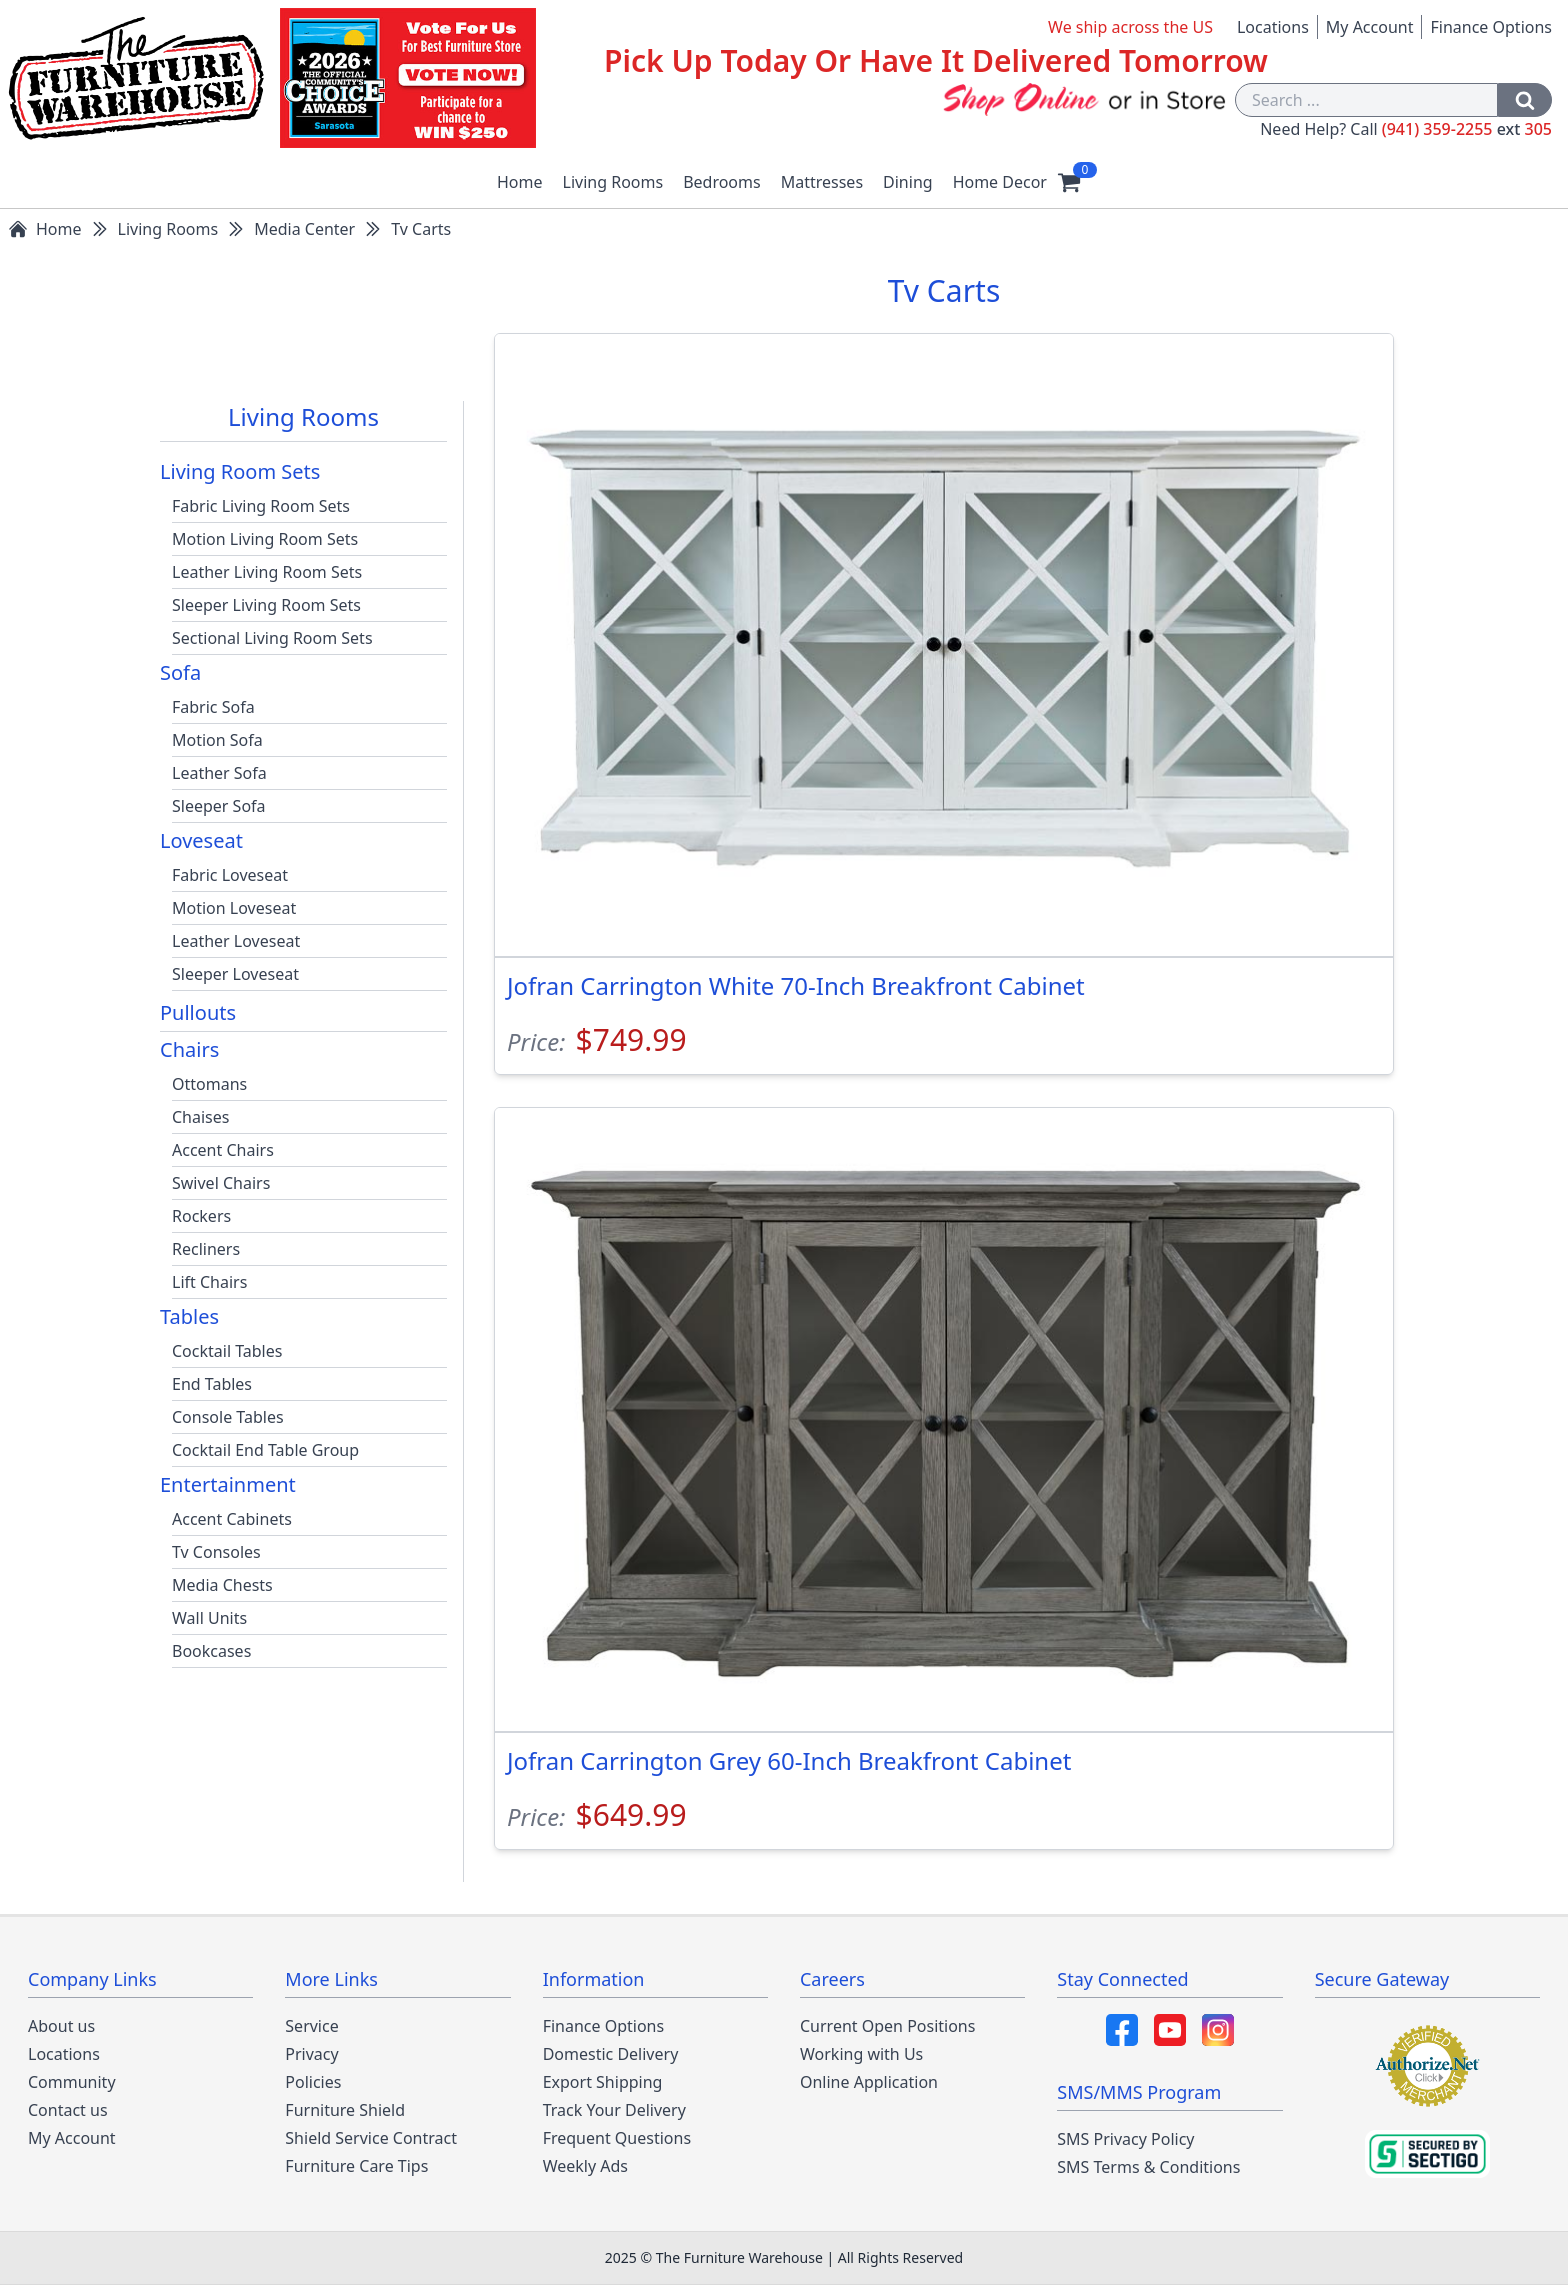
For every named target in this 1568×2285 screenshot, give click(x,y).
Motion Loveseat (234, 908)
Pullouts (198, 1012)
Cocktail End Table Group (265, 1450)
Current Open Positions (887, 2026)
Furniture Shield (345, 2110)
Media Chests (222, 1585)
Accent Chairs (223, 1150)
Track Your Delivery (614, 2110)
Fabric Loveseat (230, 875)
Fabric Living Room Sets (261, 506)
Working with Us (861, 2054)
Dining (908, 182)
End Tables (212, 1384)
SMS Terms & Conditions (1148, 2167)
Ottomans (209, 1084)
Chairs (189, 1049)
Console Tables (228, 1417)
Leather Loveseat (236, 941)
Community (72, 2082)
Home (520, 182)
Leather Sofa (219, 773)
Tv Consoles (216, 1552)
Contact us (68, 2110)
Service (311, 2026)
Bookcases (211, 1651)
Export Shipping (603, 2082)
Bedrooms (722, 182)
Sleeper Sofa (219, 806)
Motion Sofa (217, 740)
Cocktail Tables (227, 1351)
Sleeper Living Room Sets (266, 605)
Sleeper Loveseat (235, 974)
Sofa (180, 672)
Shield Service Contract (371, 2138)
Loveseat (201, 840)
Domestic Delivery (611, 2054)
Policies (313, 2082)
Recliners (206, 1249)
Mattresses (822, 182)
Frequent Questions (617, 2138)
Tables (189, 1316)
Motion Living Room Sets (265, 539)
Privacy (311, 2054)
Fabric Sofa (213, 707)
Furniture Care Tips (356, 2166)
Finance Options (1491, 27)
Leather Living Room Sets (267, 572)
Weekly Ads (585, 2166)
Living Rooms (613, 182)
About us (61, 2026)
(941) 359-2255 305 (1467, 129)
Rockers (201, 1216)
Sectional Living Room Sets (272, 638)
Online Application (869, 2082)
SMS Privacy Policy (1125, 2139)
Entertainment (228, 1484)
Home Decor (1000, 182)
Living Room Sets (240, 471)
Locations (1273, 27)
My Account (1370, 27)
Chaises (200, 1117)
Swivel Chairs (221, 1183)
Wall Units (209, 1618)
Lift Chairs (209, 1282)
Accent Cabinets (232, 1519)
